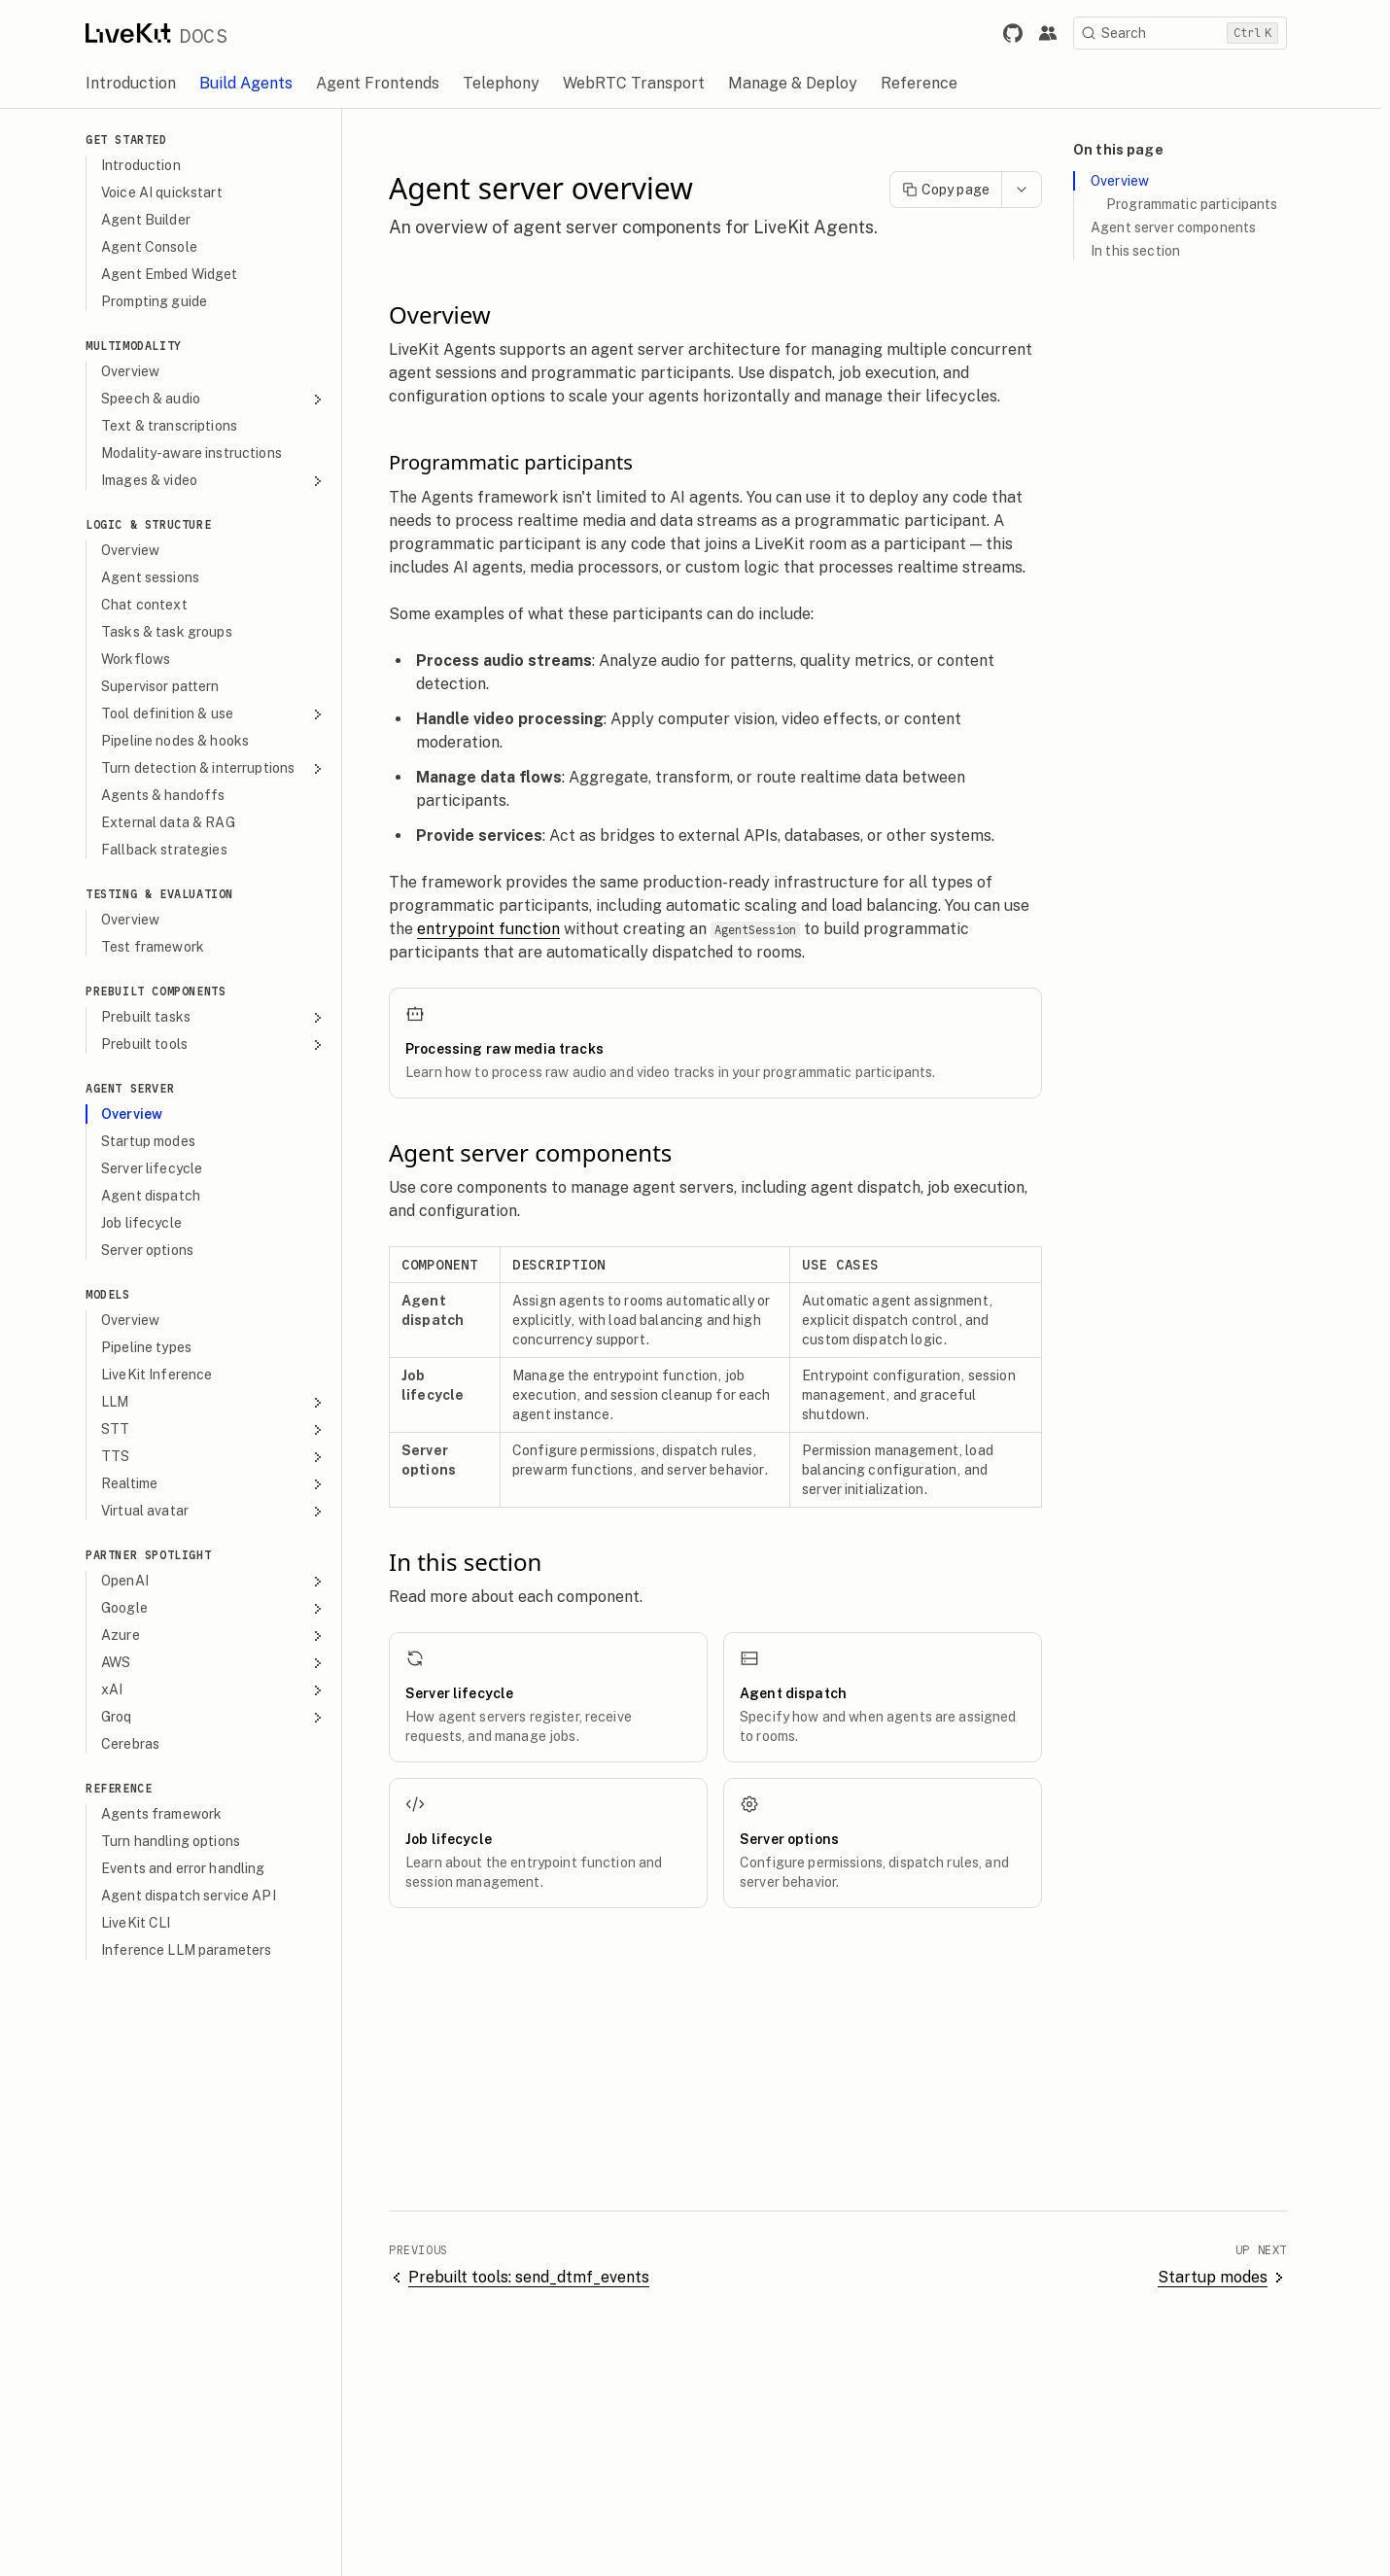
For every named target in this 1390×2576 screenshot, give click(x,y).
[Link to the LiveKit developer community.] (1056, 33)
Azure (222, 1635)
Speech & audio (222, 399)
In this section (1144, 251)
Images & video (222, 480)
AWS (222, 1662)
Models (116, 1294)
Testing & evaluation (168, 894)
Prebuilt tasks (222, 1017)
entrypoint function (497, 929)
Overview (1128, 181)
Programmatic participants (1201, 204)
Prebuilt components (164, 991)
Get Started (135, 139)
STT (222, 1429)
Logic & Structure (157, 524)
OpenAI (222, 1581)
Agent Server (138, 1088)
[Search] (1189, 33)
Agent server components (1182, 227)
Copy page (954, 189)
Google (222, 1608)
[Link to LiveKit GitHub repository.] (1021, 33)
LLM (222, 1402)
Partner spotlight (157, 1555)
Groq (222, 1717)
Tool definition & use (222, 714)
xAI (222, 1690)
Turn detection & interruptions (222, 768)
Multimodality (142, 345)
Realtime (222, 1484)
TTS (222, 1456)
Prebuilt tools (222, 1044)
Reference (127, 1788)
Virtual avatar (222, 1511)
